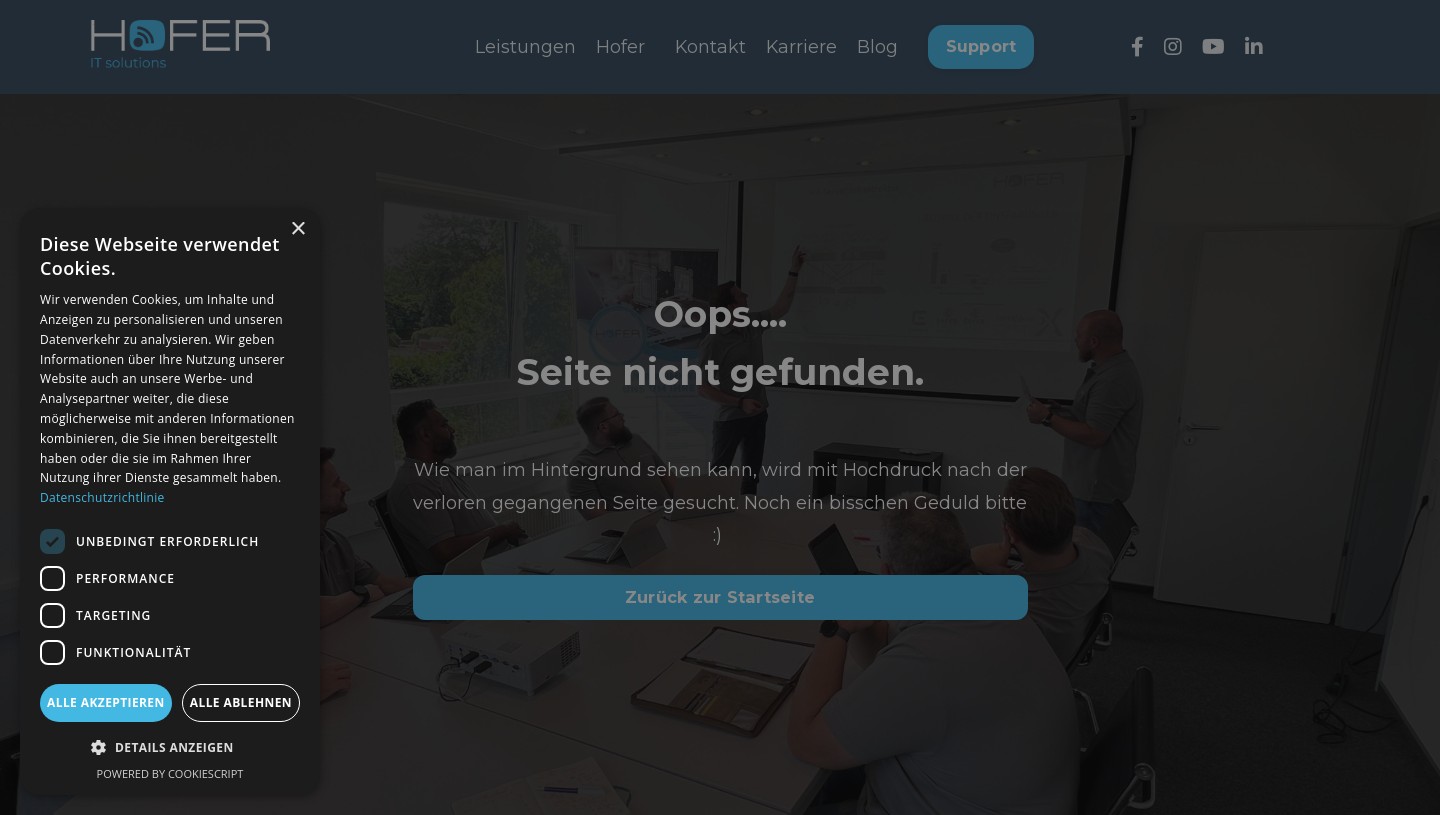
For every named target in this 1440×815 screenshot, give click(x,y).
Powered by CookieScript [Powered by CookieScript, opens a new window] (170, 773)
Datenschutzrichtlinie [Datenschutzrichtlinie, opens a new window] (102, 497)
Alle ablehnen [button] (241, 702)
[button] (170, 748)
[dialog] (170, 501)
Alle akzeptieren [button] (106, 702)
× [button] (297, 229)
